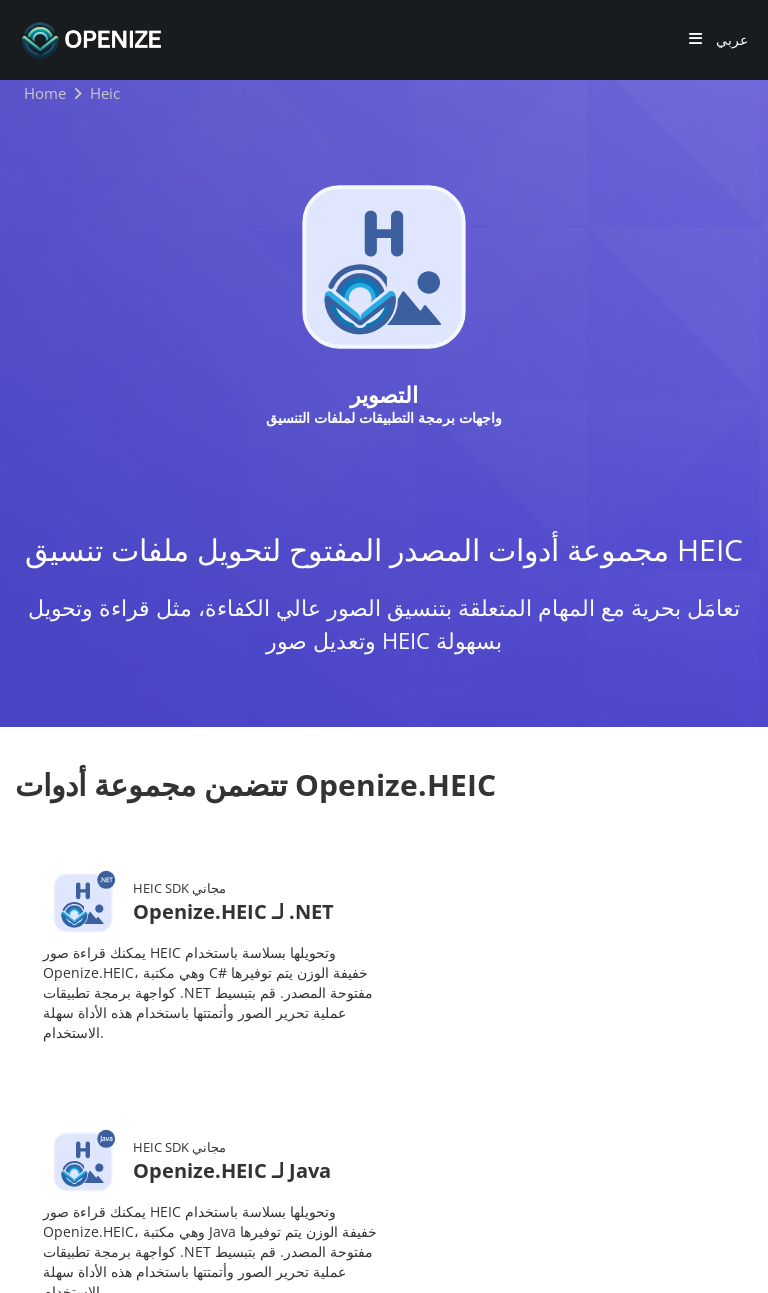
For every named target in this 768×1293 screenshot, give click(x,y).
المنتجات (290, 1137)
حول (278, 1167)
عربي (730, 40)
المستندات (464, 1137)
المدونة (371, 1137)
